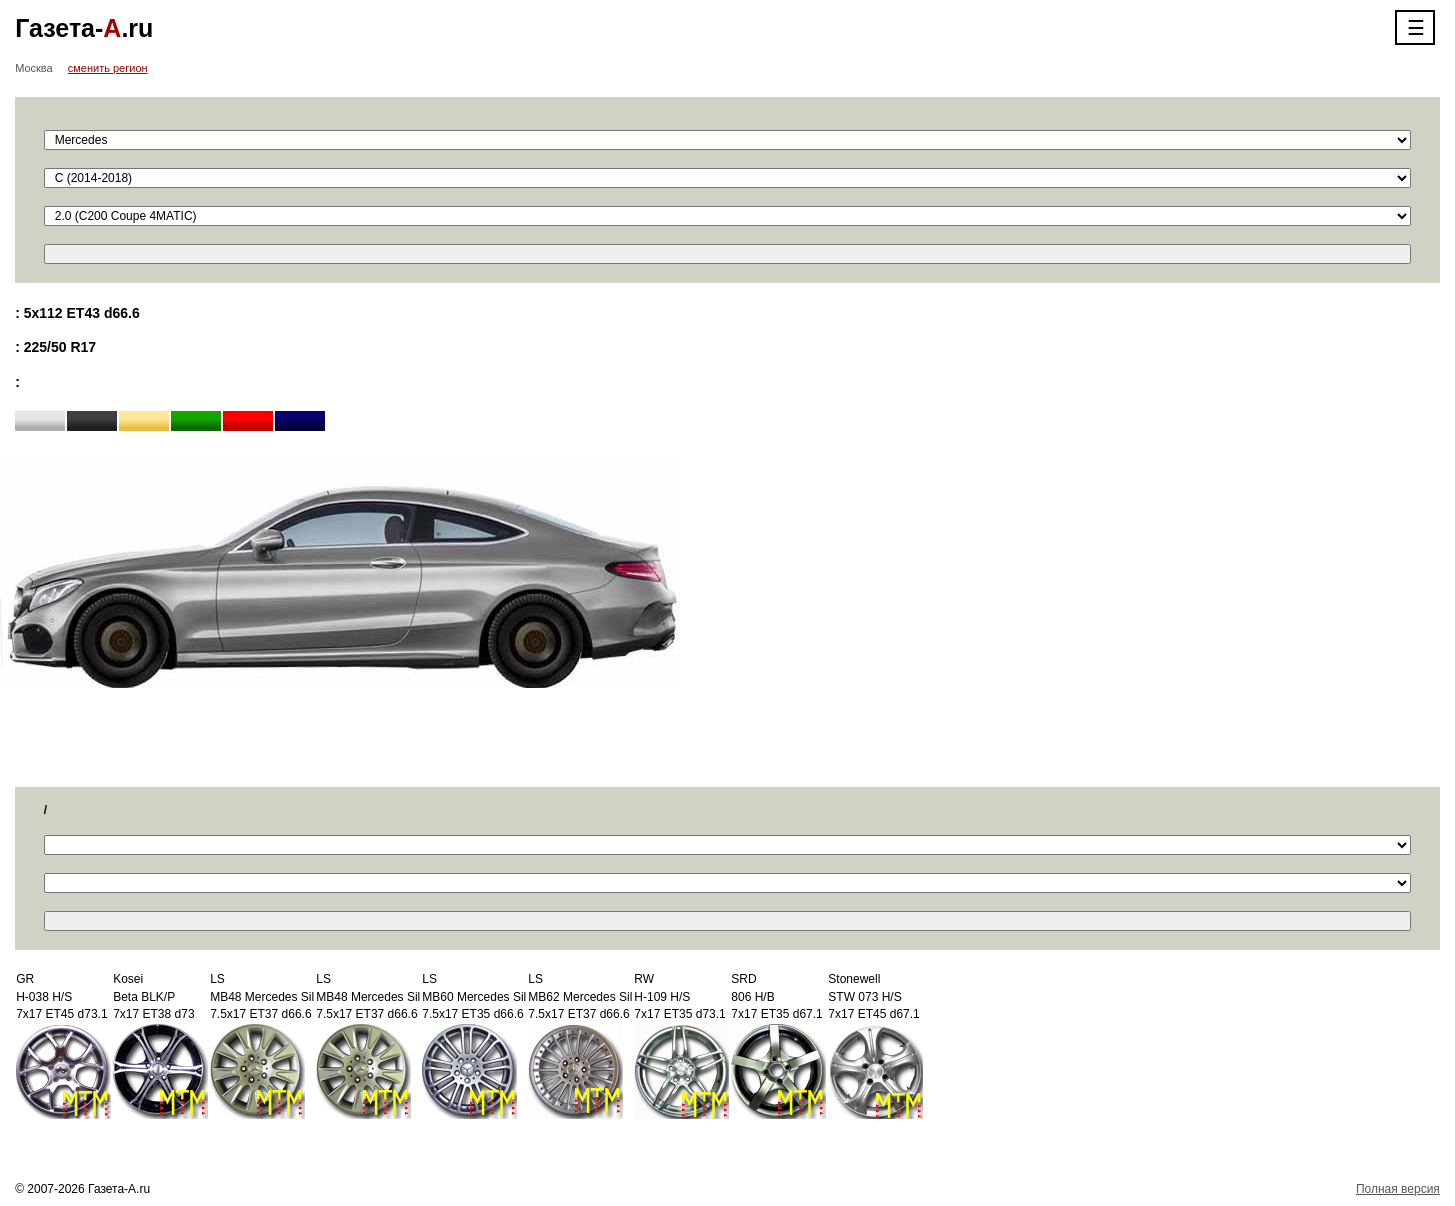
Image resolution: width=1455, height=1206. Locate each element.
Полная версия (1398, 1189)
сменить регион (108, 68)
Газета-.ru (84, 28)
